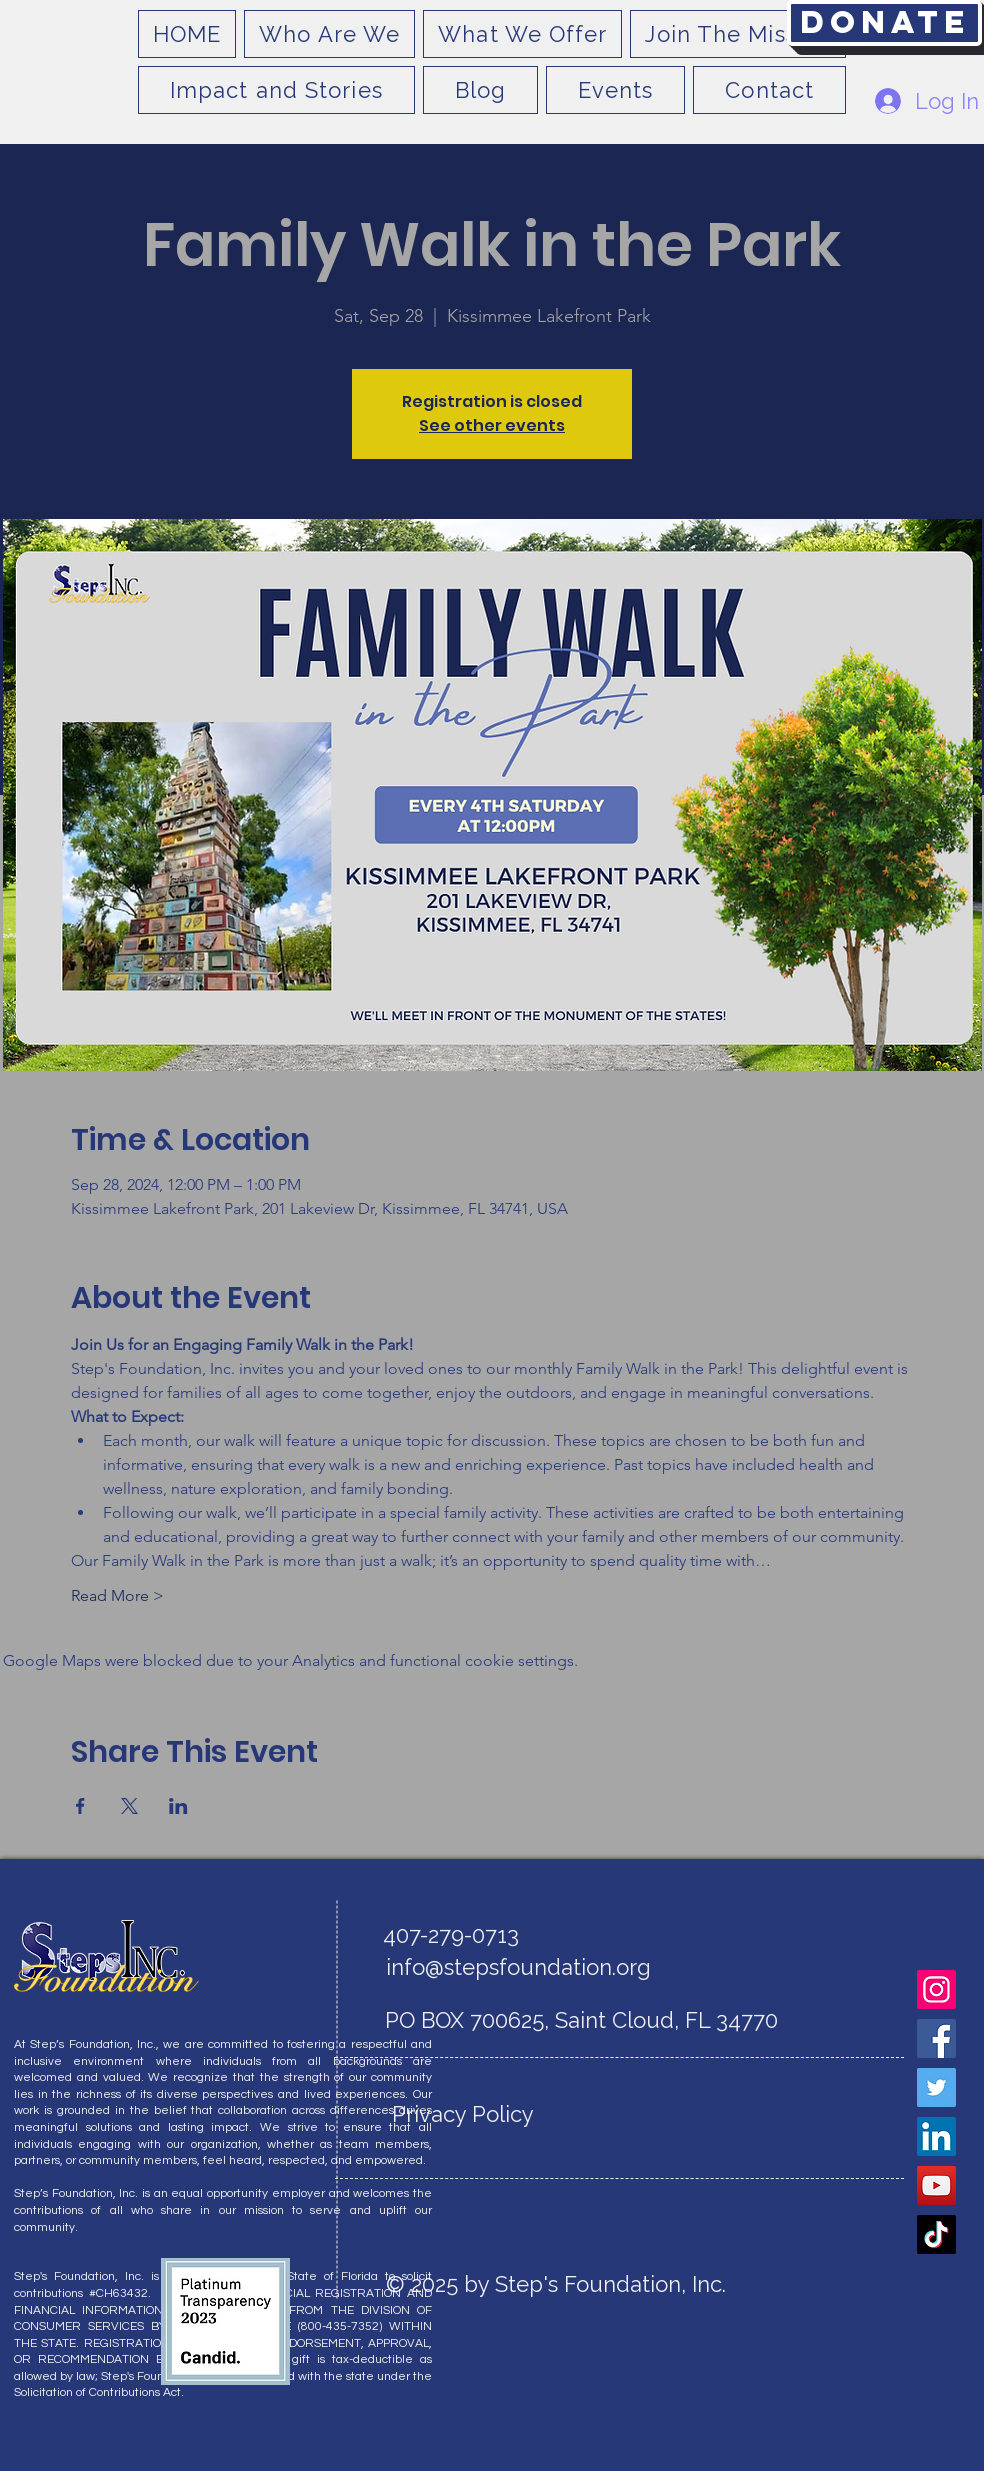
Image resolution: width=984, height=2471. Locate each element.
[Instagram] (936, 1989)
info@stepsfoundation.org (518, 1967)
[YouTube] (936, 2185)
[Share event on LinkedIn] (178, 1806)
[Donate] (884, 23)
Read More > (117, 1595)
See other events (492, 425)
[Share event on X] (129, 1806)
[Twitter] (936, 2087)
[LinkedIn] (936, 2136)
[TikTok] (936, 2234)
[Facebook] (936, 2038)
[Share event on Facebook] (80, 1806)
